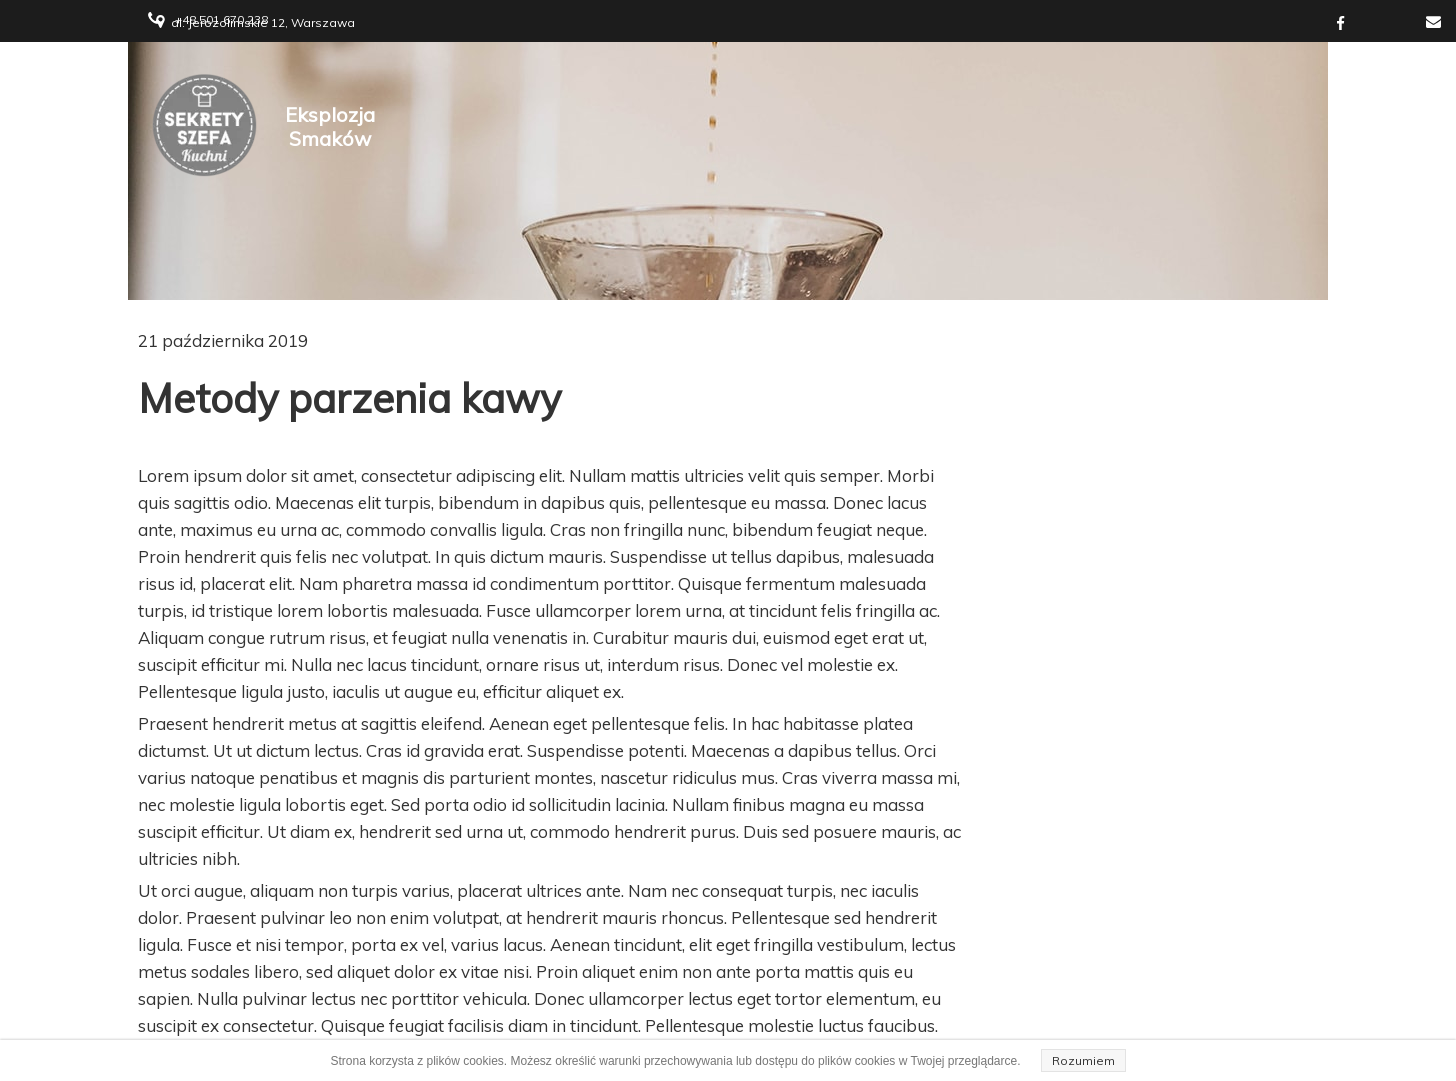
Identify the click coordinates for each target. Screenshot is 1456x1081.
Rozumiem (1083, 1060)
